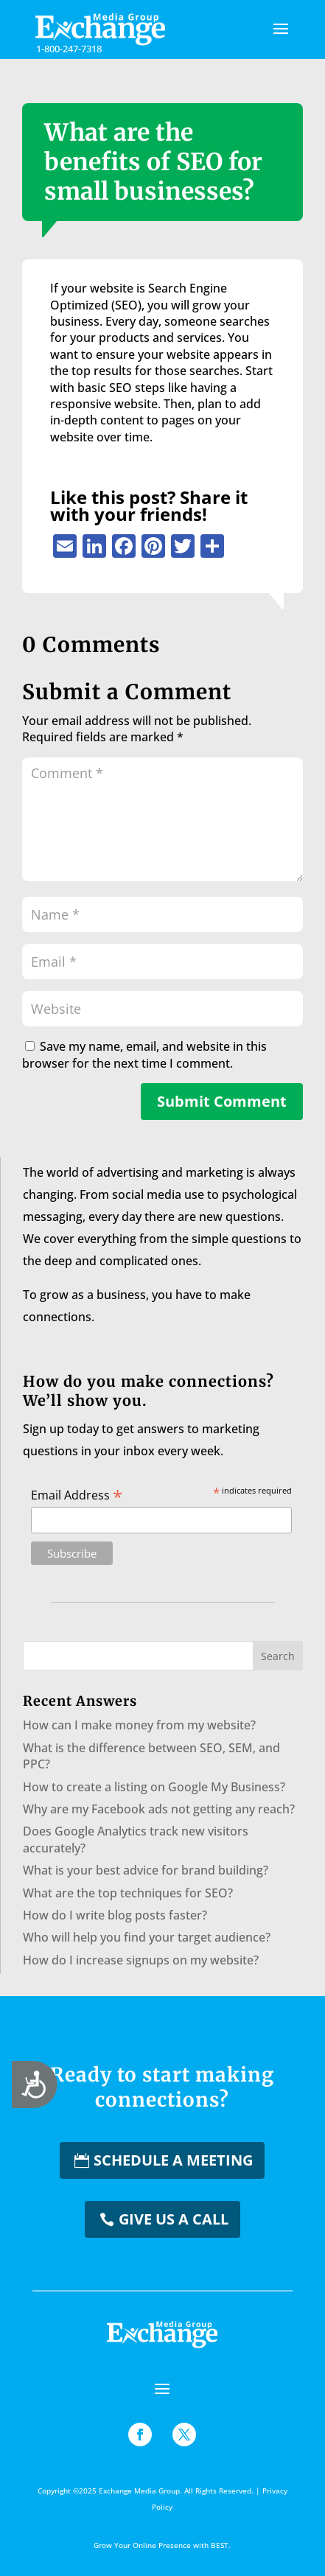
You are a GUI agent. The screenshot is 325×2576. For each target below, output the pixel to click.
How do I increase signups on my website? (141, 1960)
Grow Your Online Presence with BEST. (162, 2545)
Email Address (76, 1494)
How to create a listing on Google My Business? (154, 1787)
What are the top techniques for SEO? (128, 1893)
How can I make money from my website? (139, 1725)
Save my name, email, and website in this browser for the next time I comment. (144, 1054)
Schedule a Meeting (173, 2160)
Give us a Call (173, 2219)
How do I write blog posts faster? (115, 1915)
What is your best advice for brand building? (145, 1870)
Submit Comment (222, 1101)
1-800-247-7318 (69, 48)
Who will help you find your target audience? (146, 1937)
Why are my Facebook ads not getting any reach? (159, 1809)
